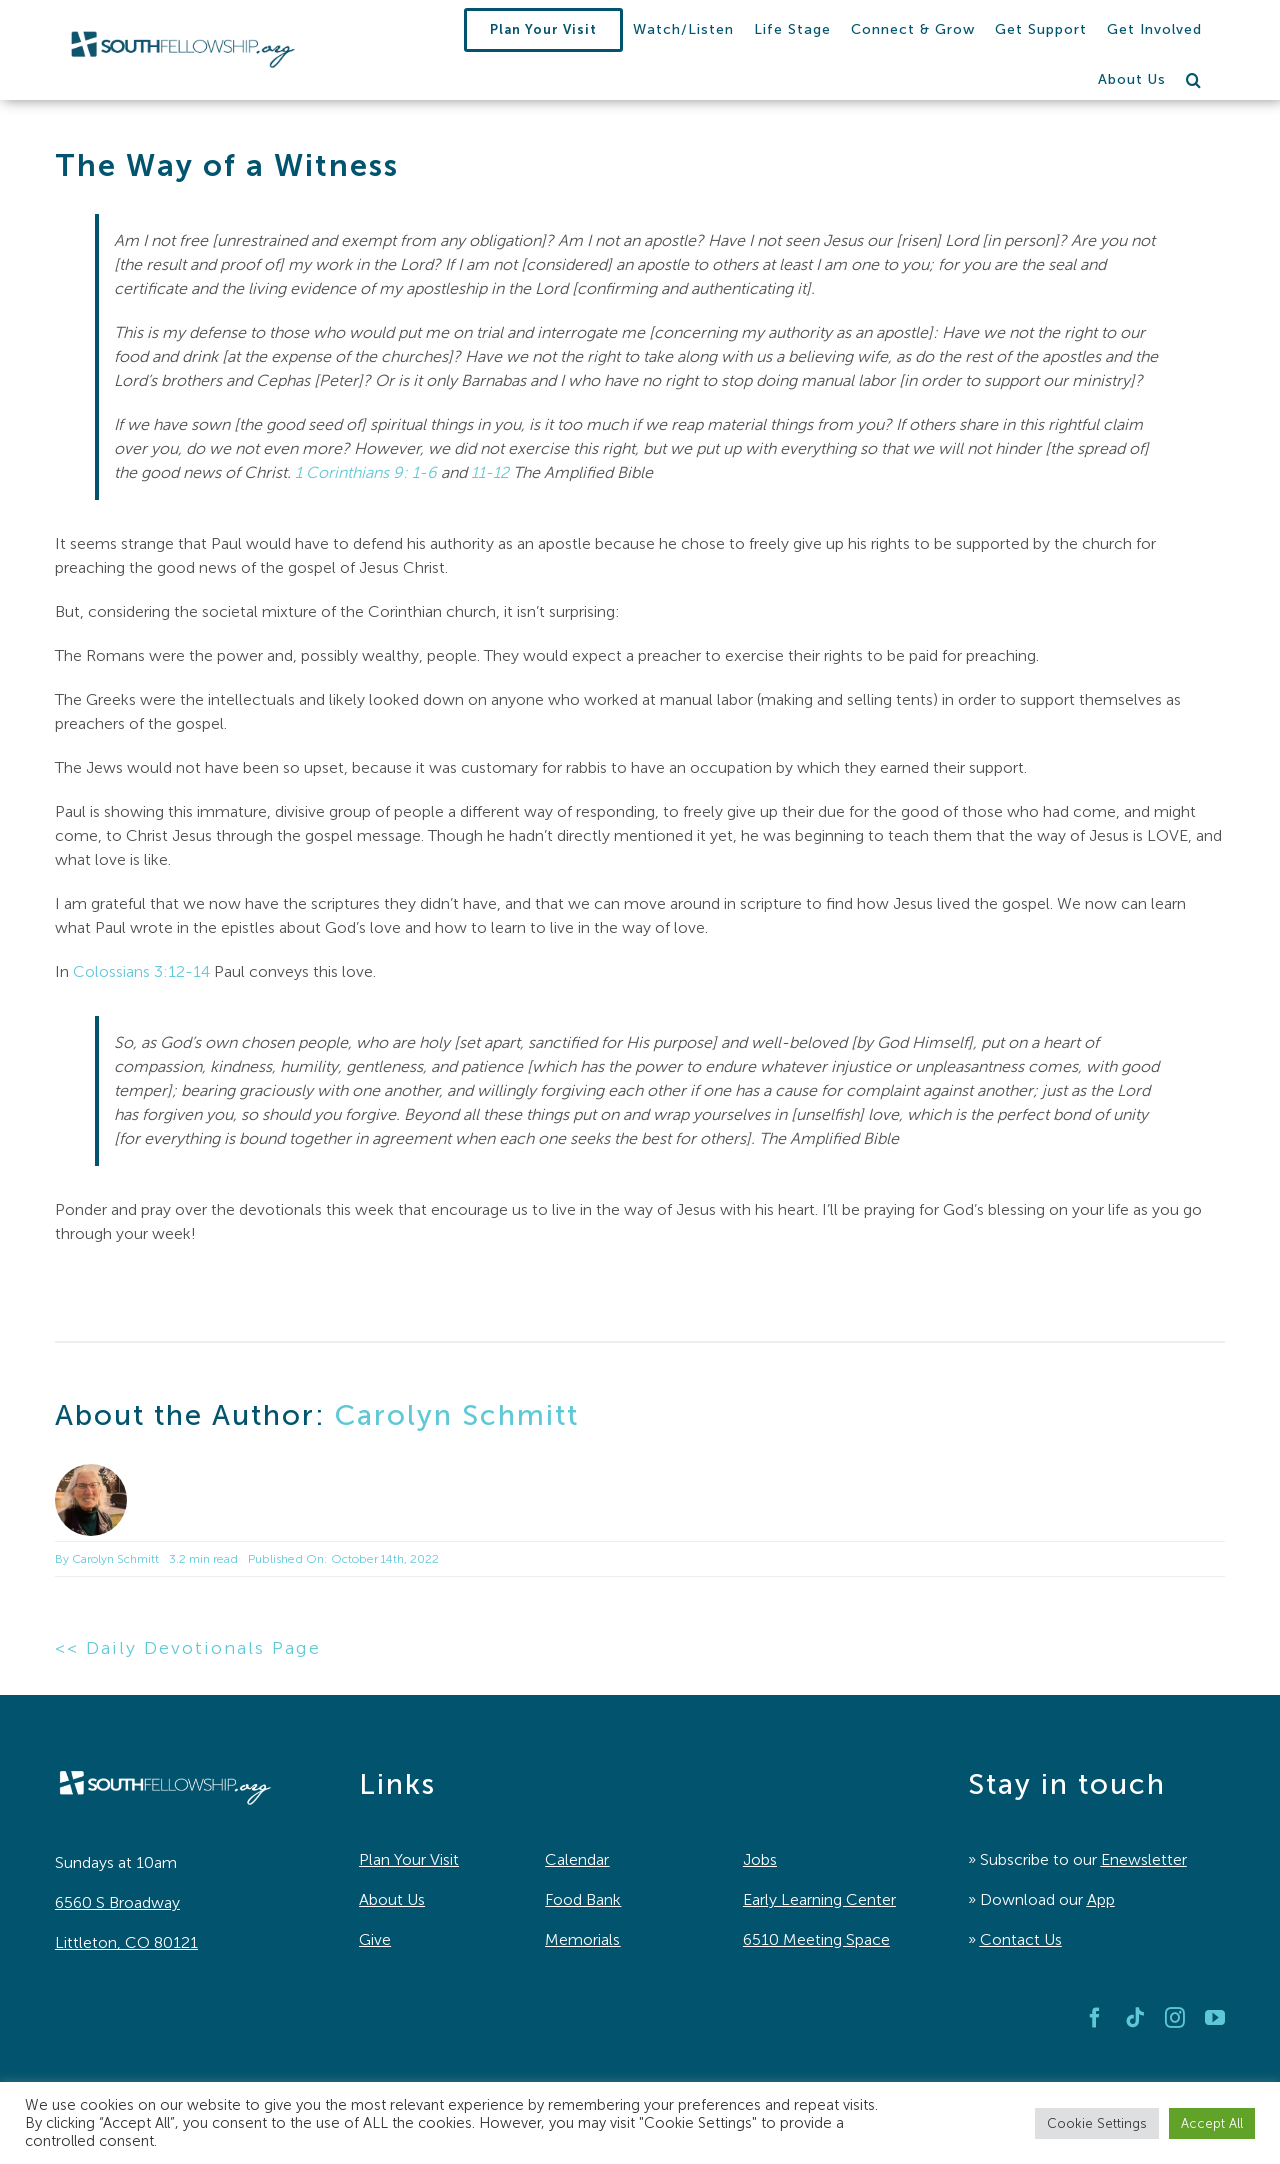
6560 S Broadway (117, 1902)
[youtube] (1215, 2018)
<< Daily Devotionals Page (188, 1648)
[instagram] (1175, 2018)
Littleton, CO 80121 (126, 1942)
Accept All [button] (1212, 2123)
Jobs (760, 1859)
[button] (1194, 80)
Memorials (582, 1939)
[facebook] (1095, 2018)
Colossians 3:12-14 (141, 971)
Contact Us (1021, 1939)
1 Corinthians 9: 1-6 (366, 472)
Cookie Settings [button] (1097, 2123)
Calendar (577, 1859)
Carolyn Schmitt (457, 1415)
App (1101, 1899)
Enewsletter (1144, 1859)
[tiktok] (1135, 2018)
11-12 (490, 472)
